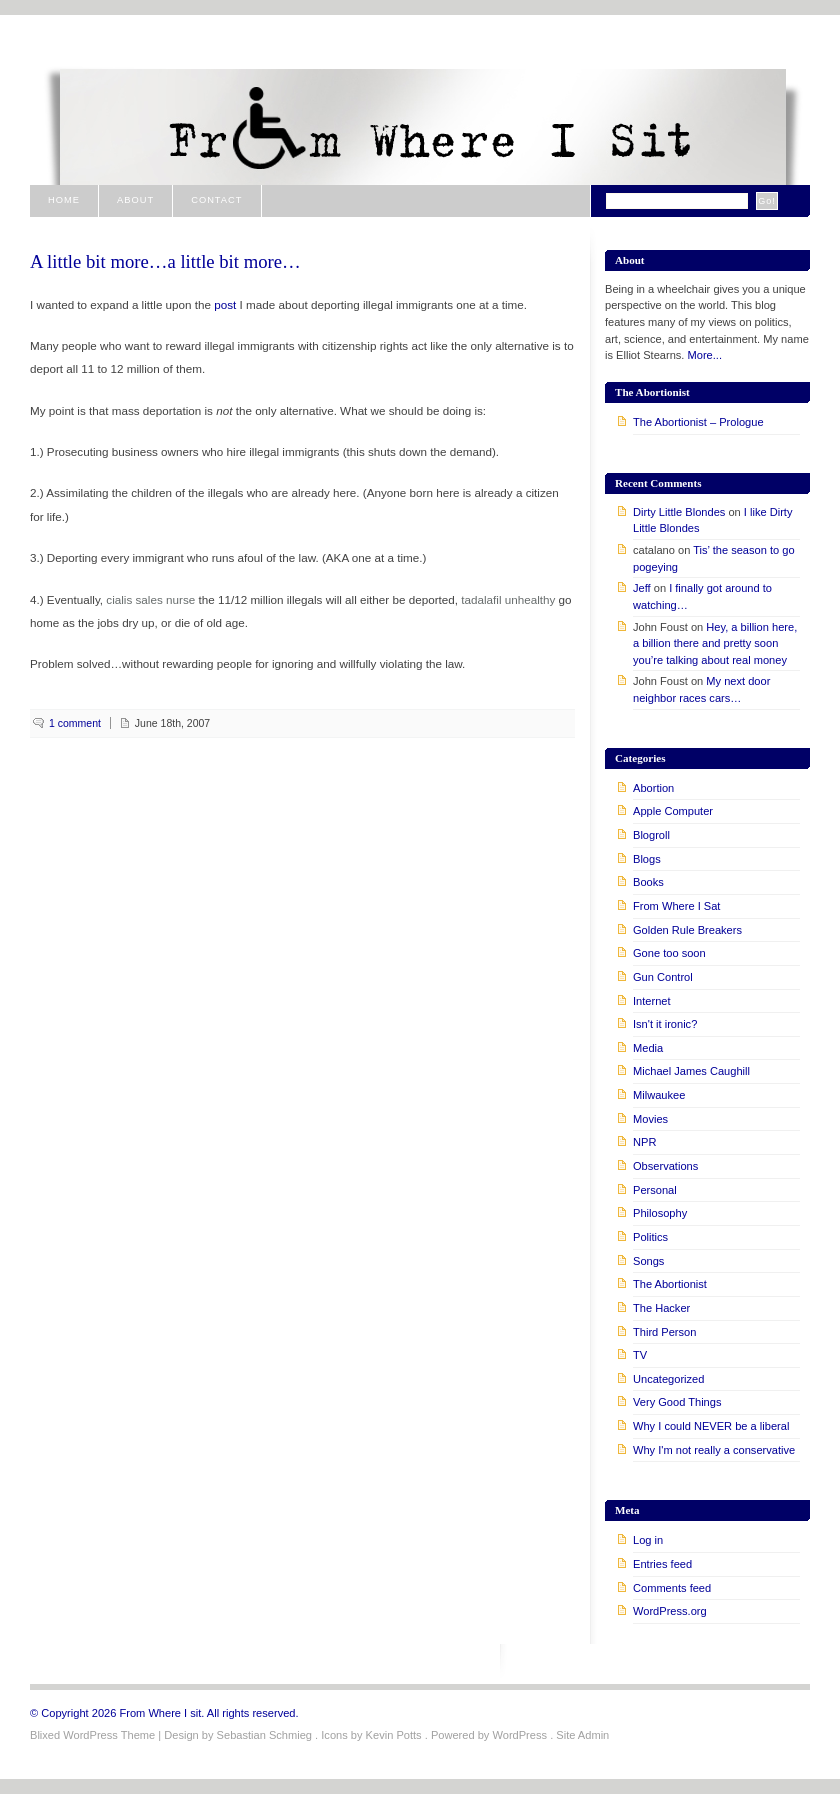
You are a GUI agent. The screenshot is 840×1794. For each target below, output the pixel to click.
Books (648, 882)
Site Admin (582, 1735)
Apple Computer (673, 811)
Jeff (642, 588)
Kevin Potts (394, 1735)
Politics (650, 1237)
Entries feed (662, 1564)
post (225, 304)
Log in (648, 1540)
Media (648, 1048)
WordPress (519, 1735)
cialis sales (134, 599)
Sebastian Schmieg (264, 1735)
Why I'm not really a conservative (714, 1450)
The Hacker (661, 1308)
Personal (655, 1190)
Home (64, 200)
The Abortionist (670, 1284)
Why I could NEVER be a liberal (711, 1426)
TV (640, 1355)
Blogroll (651, 835)
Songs (648, 1261)
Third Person (664, 1332)
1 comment (75, 723)
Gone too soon (669, 953)
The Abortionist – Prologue (698, 422)
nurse (180, 599)
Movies (650, 1119)
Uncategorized (668, 1379)
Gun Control (663, 977)
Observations (665, 1166)
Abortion (653, 788)
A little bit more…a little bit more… (165, 261)
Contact (216, 200)
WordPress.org (670, 1611)
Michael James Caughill (691, 1071)
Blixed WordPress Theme (92, 1735)
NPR (644, 1142)
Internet (652, 1001)
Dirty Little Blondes (679, 512)
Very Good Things (677, 1402)
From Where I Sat (676, 906)
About (135, 200)
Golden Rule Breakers (687, 930)
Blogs (647, 859)
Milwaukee (659, 1095)
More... (705, 355)
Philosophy (660, 1213)
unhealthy (530, 599)
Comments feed (672, 1588)
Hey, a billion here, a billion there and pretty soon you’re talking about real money (715, 643)
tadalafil (481, 599)
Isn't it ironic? (665, 1024)
